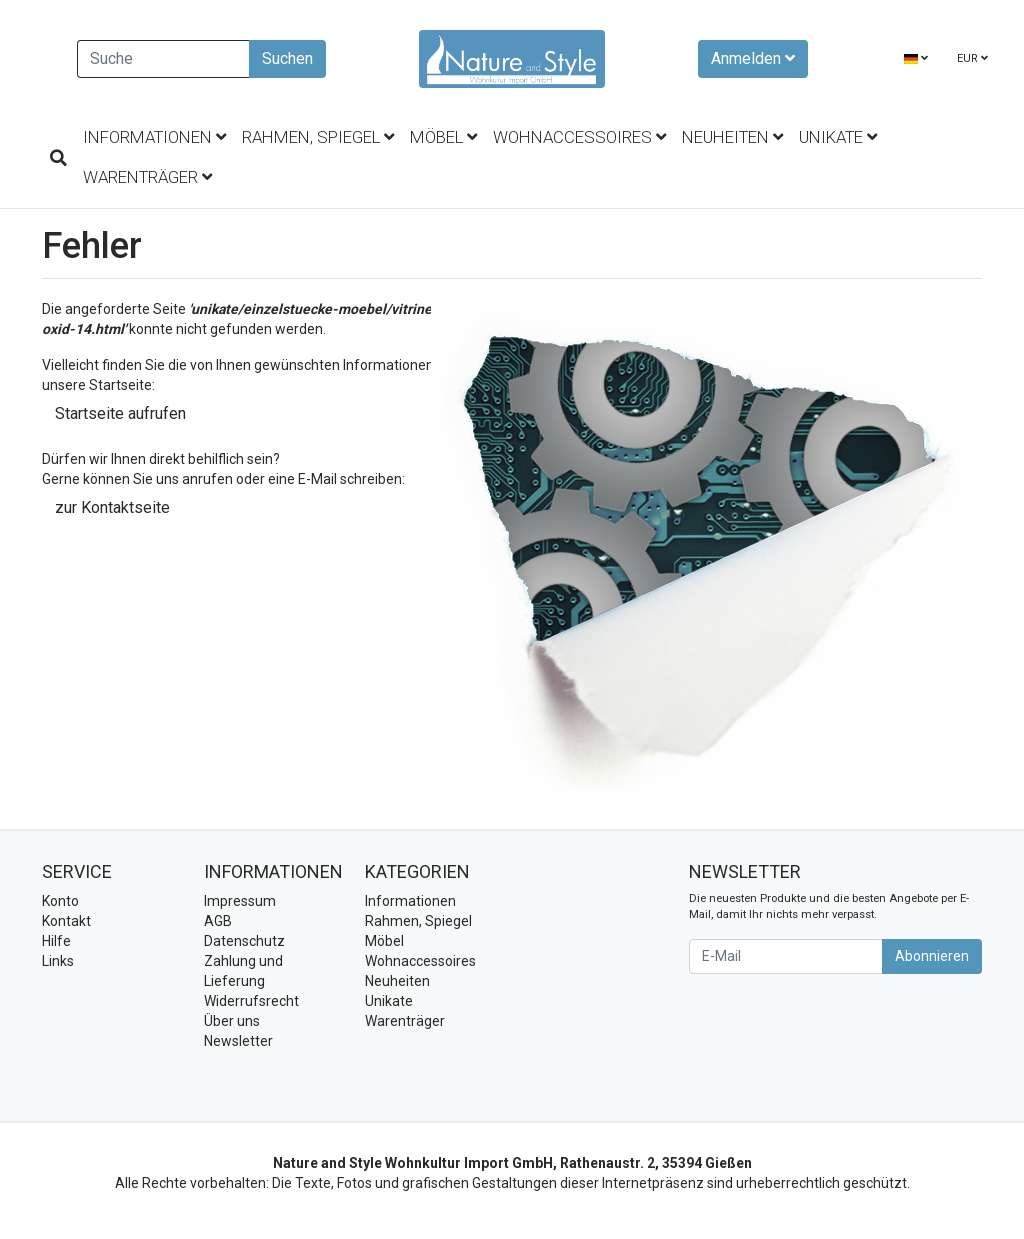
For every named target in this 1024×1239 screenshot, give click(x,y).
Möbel (443, 137)
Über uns (232, 1021)
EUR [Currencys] (972, 58)
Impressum (240, 901)
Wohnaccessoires (579, 137)
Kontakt (66, 921)
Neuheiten (732, 137)
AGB (218, 921)
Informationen (154, 137)
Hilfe (56, 941)
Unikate (838, 137)
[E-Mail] (786, 956)
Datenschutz (244, 941)
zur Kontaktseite (112, 507)
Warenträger (147, 177)
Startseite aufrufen (120, 413)
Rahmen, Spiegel (318, 137)
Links (58, 961)
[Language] (916, 59)
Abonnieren (932, 956)
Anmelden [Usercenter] (753, 58)
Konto (60, 901)
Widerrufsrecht (251, 1001)
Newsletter (238, 1041)
